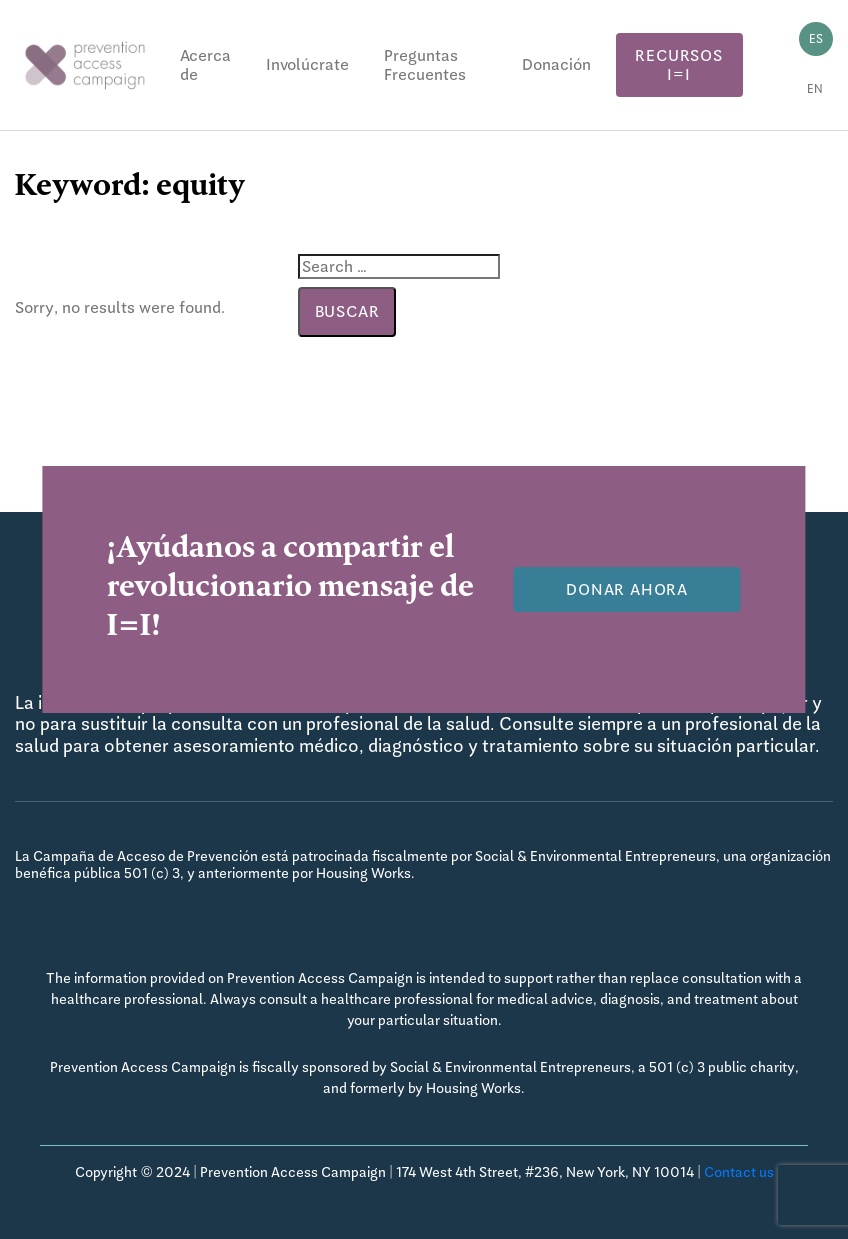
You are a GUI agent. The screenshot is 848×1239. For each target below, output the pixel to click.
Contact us (739, 1172)
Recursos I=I (678, 65)
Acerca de (205, 65)
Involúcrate (307, 64)
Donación (556, 64)
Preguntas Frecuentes (425, 65)
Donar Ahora (627, 589)
